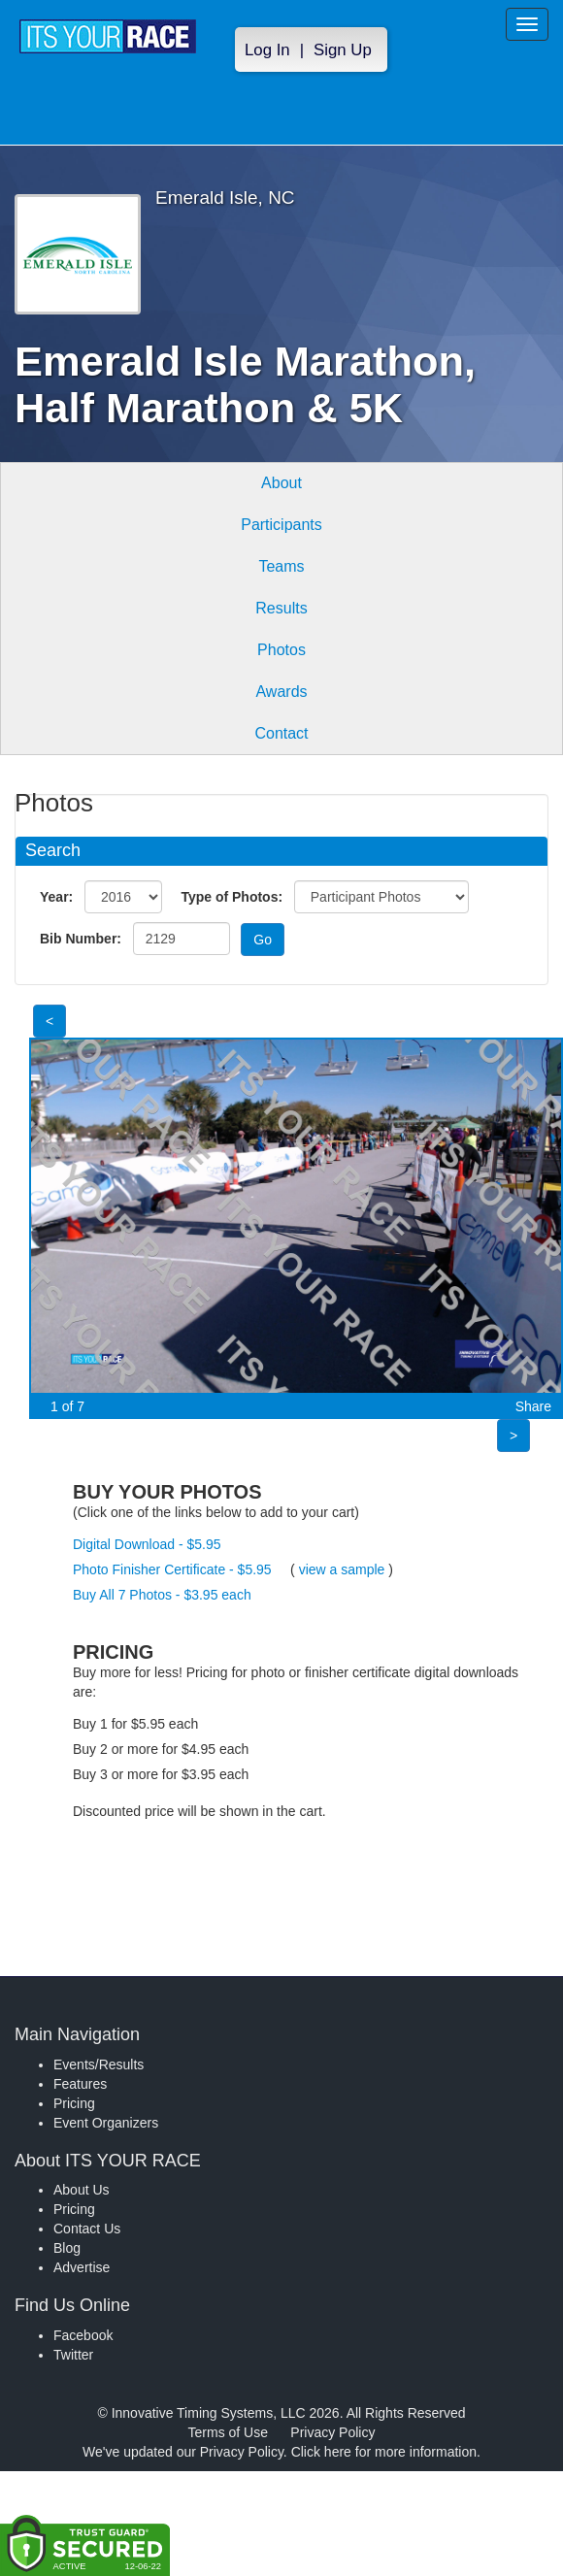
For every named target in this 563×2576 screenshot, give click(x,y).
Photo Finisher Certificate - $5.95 (172, 1569)
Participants (281, 524)
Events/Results (98, 2064)
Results (281, 608)
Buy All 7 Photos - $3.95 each (162, 1594)
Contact (281, 733)
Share (533, 1406)
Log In (267, 50)
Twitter (73, 2354)
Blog (67, 2248)
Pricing (74, 2103)
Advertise (81, 2267)
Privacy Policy (332, 2432)
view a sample (342, 1569)
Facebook (83, 2335)
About (281, 483)
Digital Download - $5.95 (147, 1544)
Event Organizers (105, 2122)
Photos (281, 650)
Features (80, 2084)
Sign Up (343, 50)
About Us (81, 2189)
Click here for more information (384, 2452)
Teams (281, 566)
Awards (281, 691)
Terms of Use (228, 2432)
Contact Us (86, 2228)
